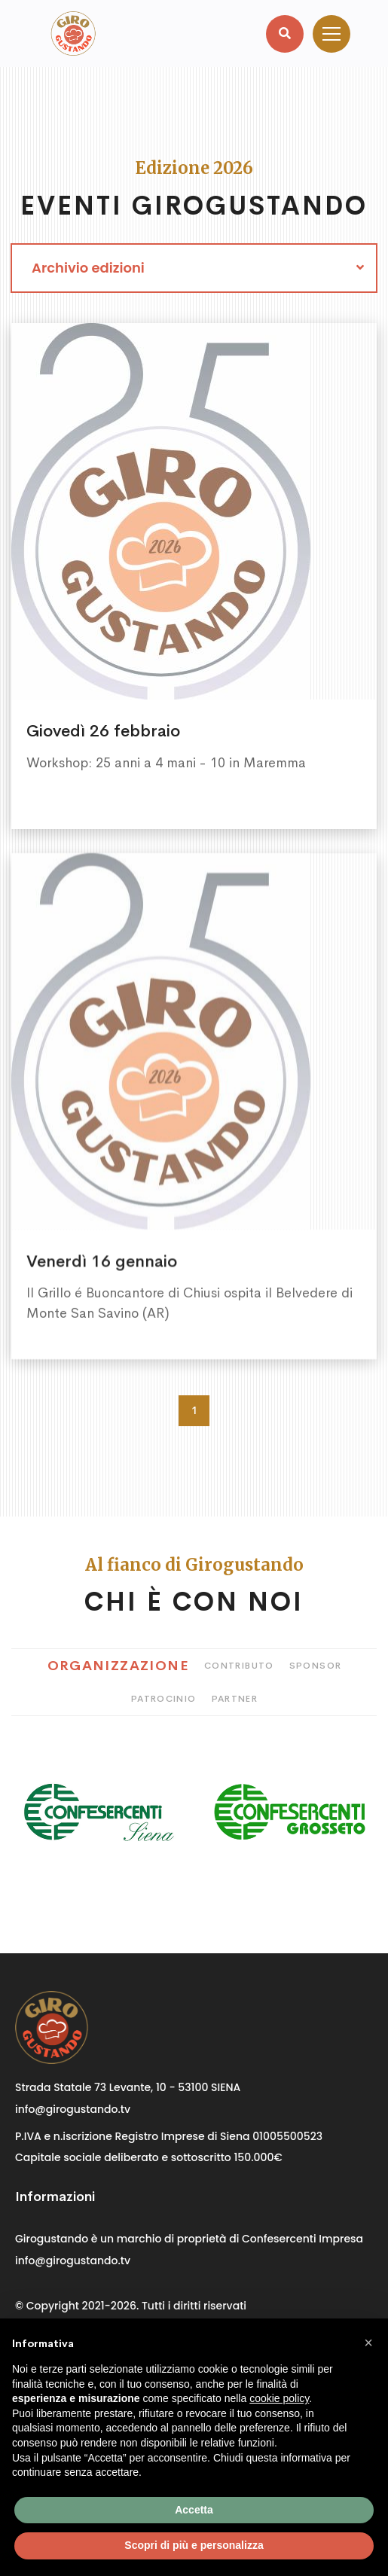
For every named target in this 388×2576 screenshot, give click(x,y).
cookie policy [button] (279, 2398)
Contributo (239, 1666)
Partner (235, 1699)
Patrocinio (164, 1699)
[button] (368, 2343)
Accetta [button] (194, 2510)
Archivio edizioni (88, 267)
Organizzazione (118, 1665)
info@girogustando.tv (72, 2109)
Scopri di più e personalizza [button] (193, 2545)
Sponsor (315, 1666)
